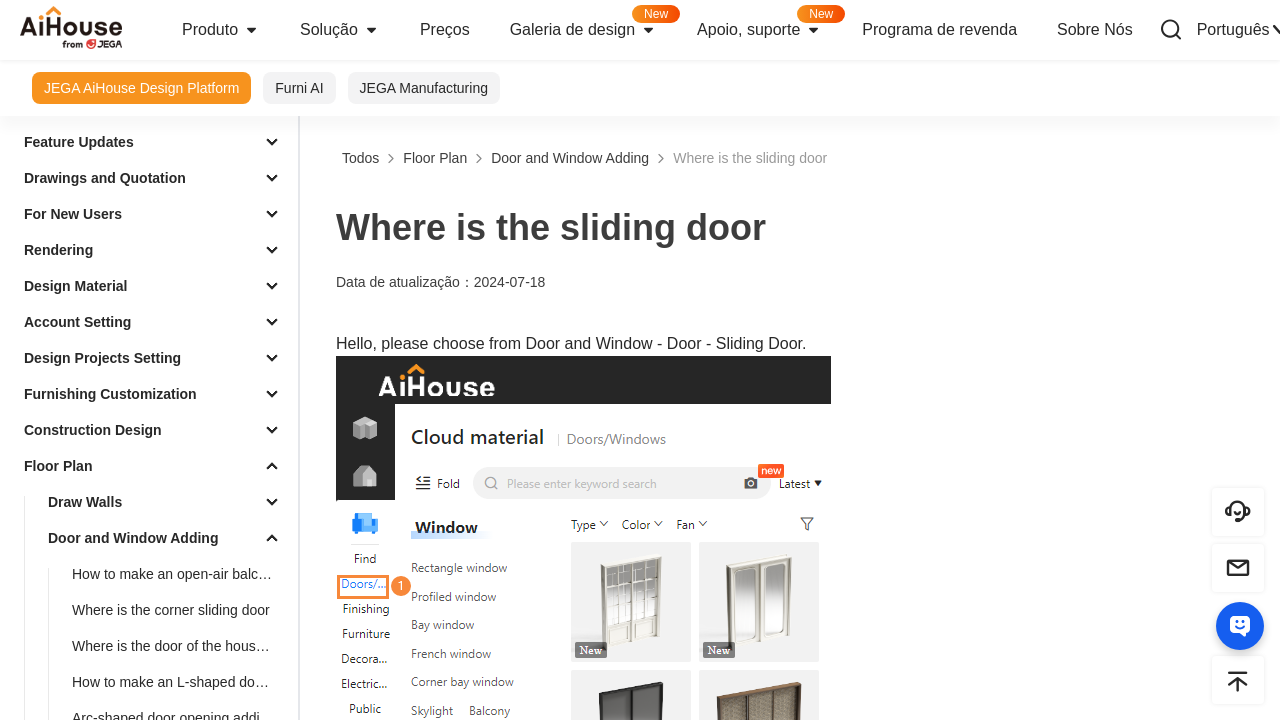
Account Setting (77, 322)
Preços (445, 29)
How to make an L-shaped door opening (181, 682)
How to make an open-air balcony (176, 574)
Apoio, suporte (769, 23)
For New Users (73, 214)
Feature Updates (79, 142)
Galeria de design (593, 23)
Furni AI (299, 88)
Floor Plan (58, 466)
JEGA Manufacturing (424, 88)
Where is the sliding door (750, 158)
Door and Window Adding (133, 538)
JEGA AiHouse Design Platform (141, 88)
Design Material (75, 286)
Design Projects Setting (102, 358)
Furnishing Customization (110, 394)
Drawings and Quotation (105, 178)
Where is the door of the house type (181, 646)
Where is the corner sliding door (171, 610)
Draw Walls (85, 502)
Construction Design (93, 430)
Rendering (58, 250)
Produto (221, 30)
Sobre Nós (1095, 29)
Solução (340, 30)
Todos (360, 158)
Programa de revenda (939, 29)
